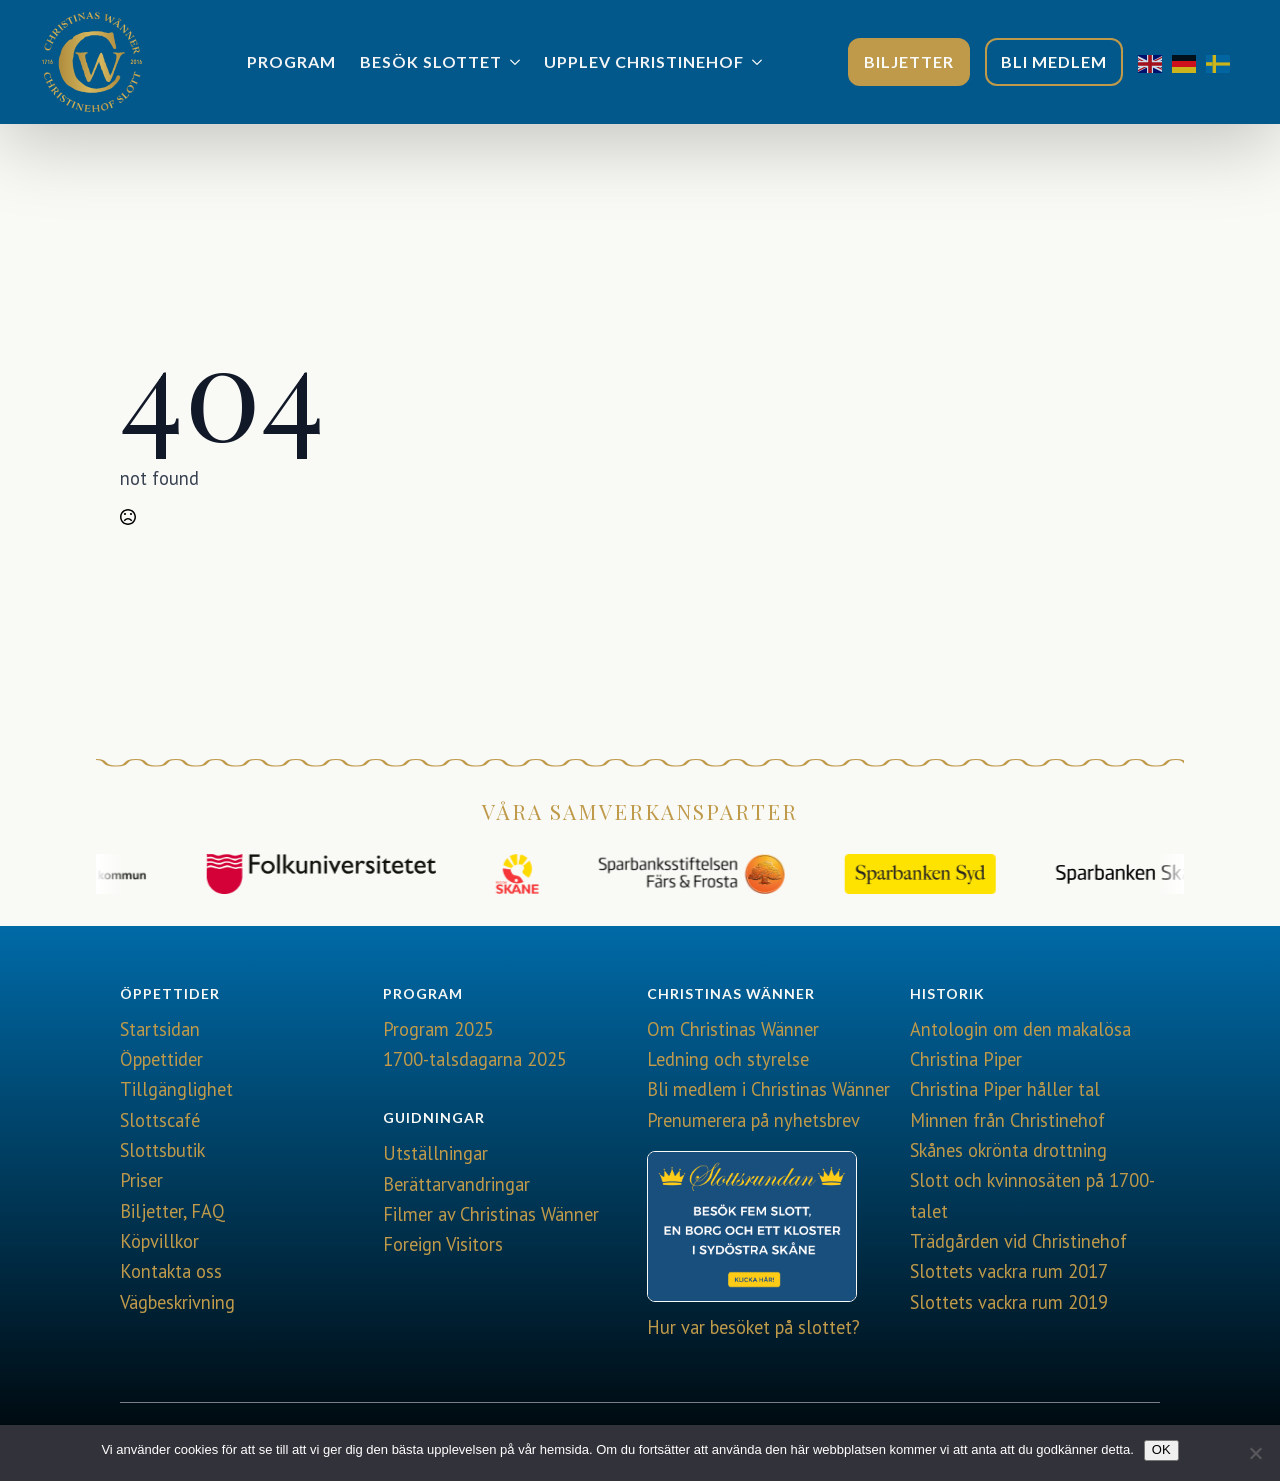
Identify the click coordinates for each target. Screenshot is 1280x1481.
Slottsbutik (162, 1150)
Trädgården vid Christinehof (1018, 1241)
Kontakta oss (171, 1271)
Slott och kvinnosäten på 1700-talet (1032, 1195)
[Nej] (1255, 1453)
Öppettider (161, 1059)
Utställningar (435, 1153)
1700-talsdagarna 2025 (475, 1059)
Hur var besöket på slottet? (753, 1327)
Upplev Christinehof (644, 61)
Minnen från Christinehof (1007, 1120)
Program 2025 (438, 1029)
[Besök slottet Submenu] (517, 62)
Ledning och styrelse (728, 1059)
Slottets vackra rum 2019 (1009, 1302)
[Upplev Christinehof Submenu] (759, 62)
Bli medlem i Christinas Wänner (768, 1089)
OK (1161, 1449)
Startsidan (160, 1029)
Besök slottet (431, 61)
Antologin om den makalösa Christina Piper (1020, 1044)
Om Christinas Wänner (733, 1029)
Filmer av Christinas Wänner (491, 1214)
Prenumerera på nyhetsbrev (753, 1120)
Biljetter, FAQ (172, 1211)
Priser (141, 1180)
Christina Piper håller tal (1005, 1089)
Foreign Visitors (443, 1244)
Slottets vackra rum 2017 (1009, 1271)
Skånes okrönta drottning (1008, 1150)
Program (291, 61)
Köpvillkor (159, 1241)
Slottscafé (160, 1120)
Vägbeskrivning (177, 1302)
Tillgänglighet (176, 1089)
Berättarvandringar (456, 1184)
